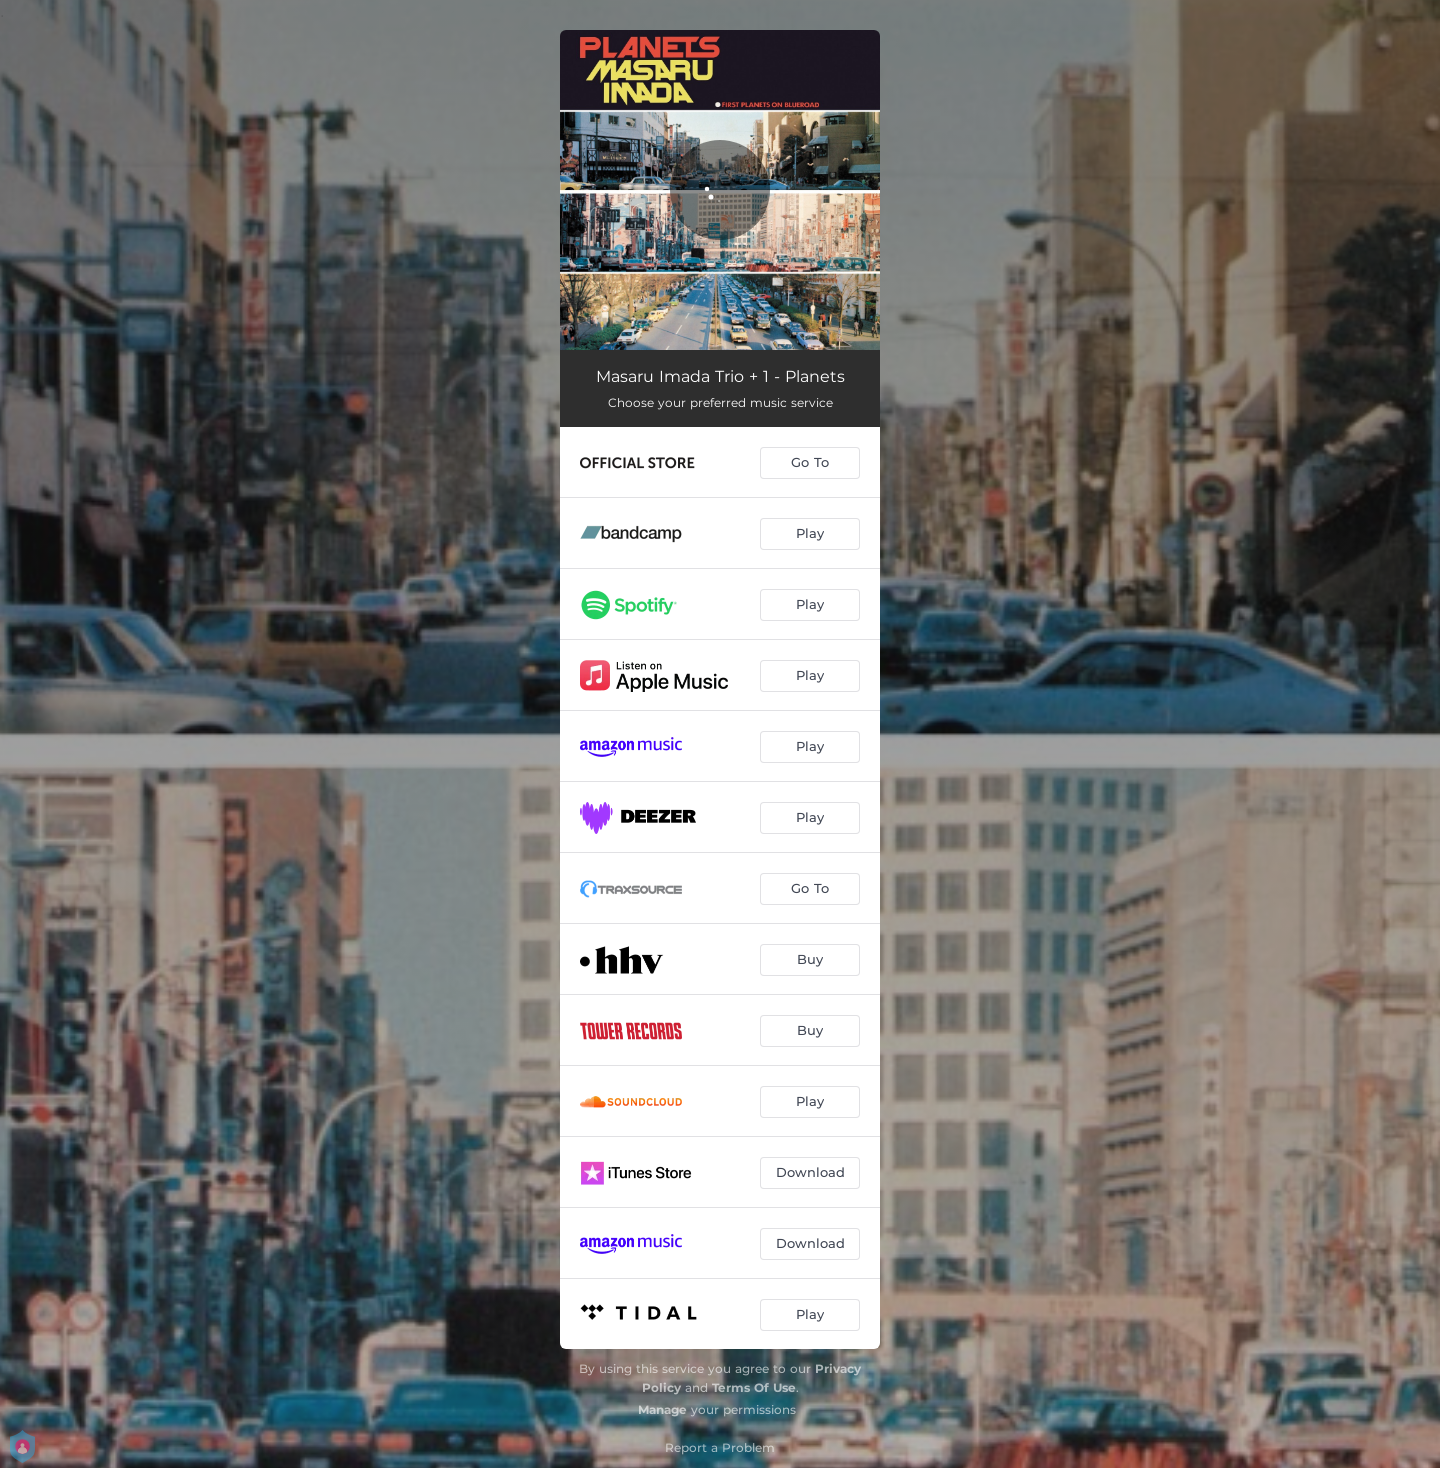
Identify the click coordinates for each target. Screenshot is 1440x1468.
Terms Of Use (754, 1387)
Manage (662, 1409)
